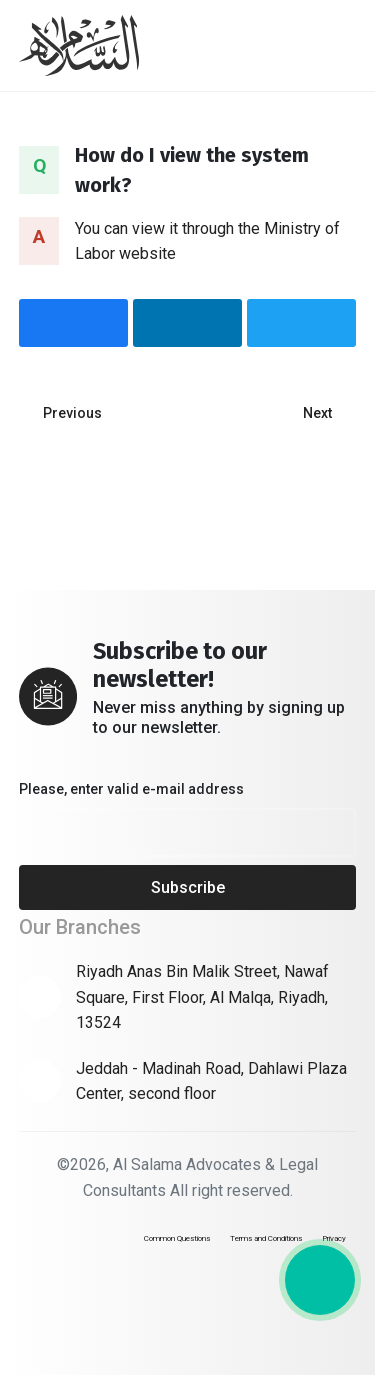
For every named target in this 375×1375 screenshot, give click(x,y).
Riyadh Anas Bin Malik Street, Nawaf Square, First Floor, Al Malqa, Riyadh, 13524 (202, 997)
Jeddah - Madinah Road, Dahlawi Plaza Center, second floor (211, 1081)
